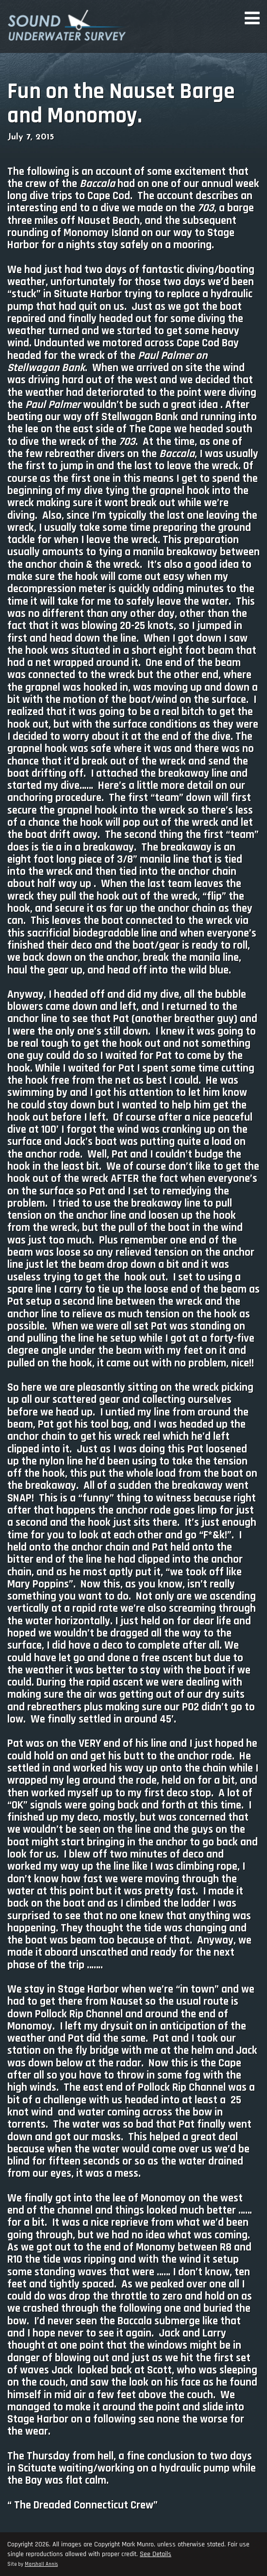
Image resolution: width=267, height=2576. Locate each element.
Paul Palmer (165, 356)
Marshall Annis (41, 2564)
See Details (155, 2554)
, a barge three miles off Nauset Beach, (130, 214)
